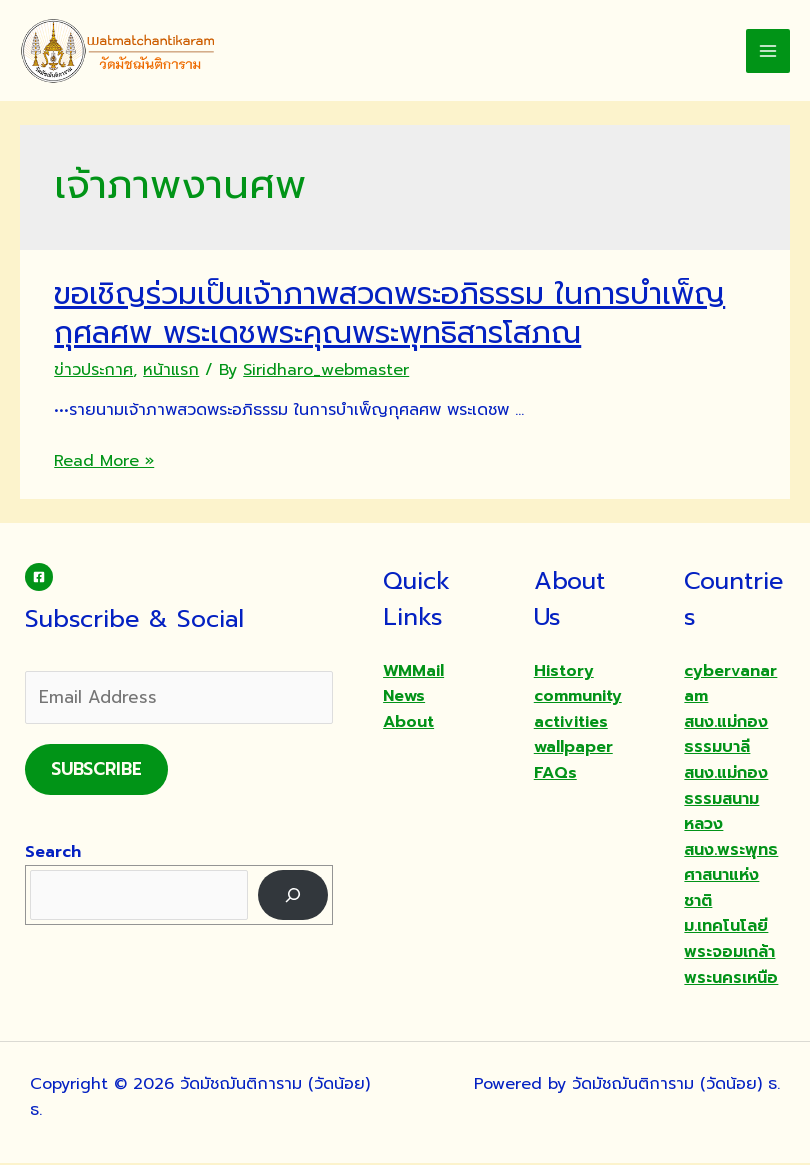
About (408, 723)
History (564, 672)
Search (53, 853)
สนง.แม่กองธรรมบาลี (726, 736)
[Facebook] (39, 578)
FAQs (555, 774)
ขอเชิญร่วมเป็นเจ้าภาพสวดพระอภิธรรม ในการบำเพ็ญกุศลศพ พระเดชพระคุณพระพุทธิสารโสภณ (389, 314)
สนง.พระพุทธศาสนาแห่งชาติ (731, 876)
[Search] (293, 896)
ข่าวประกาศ (93, 371)
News (404, 697)
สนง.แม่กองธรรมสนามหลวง (726, 799)
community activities (578, 710)
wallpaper (573, 749)
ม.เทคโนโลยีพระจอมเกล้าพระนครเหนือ (731, 953)
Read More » (104, 462)
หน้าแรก (171, 371)
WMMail (413, 672)
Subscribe (96, 770)
